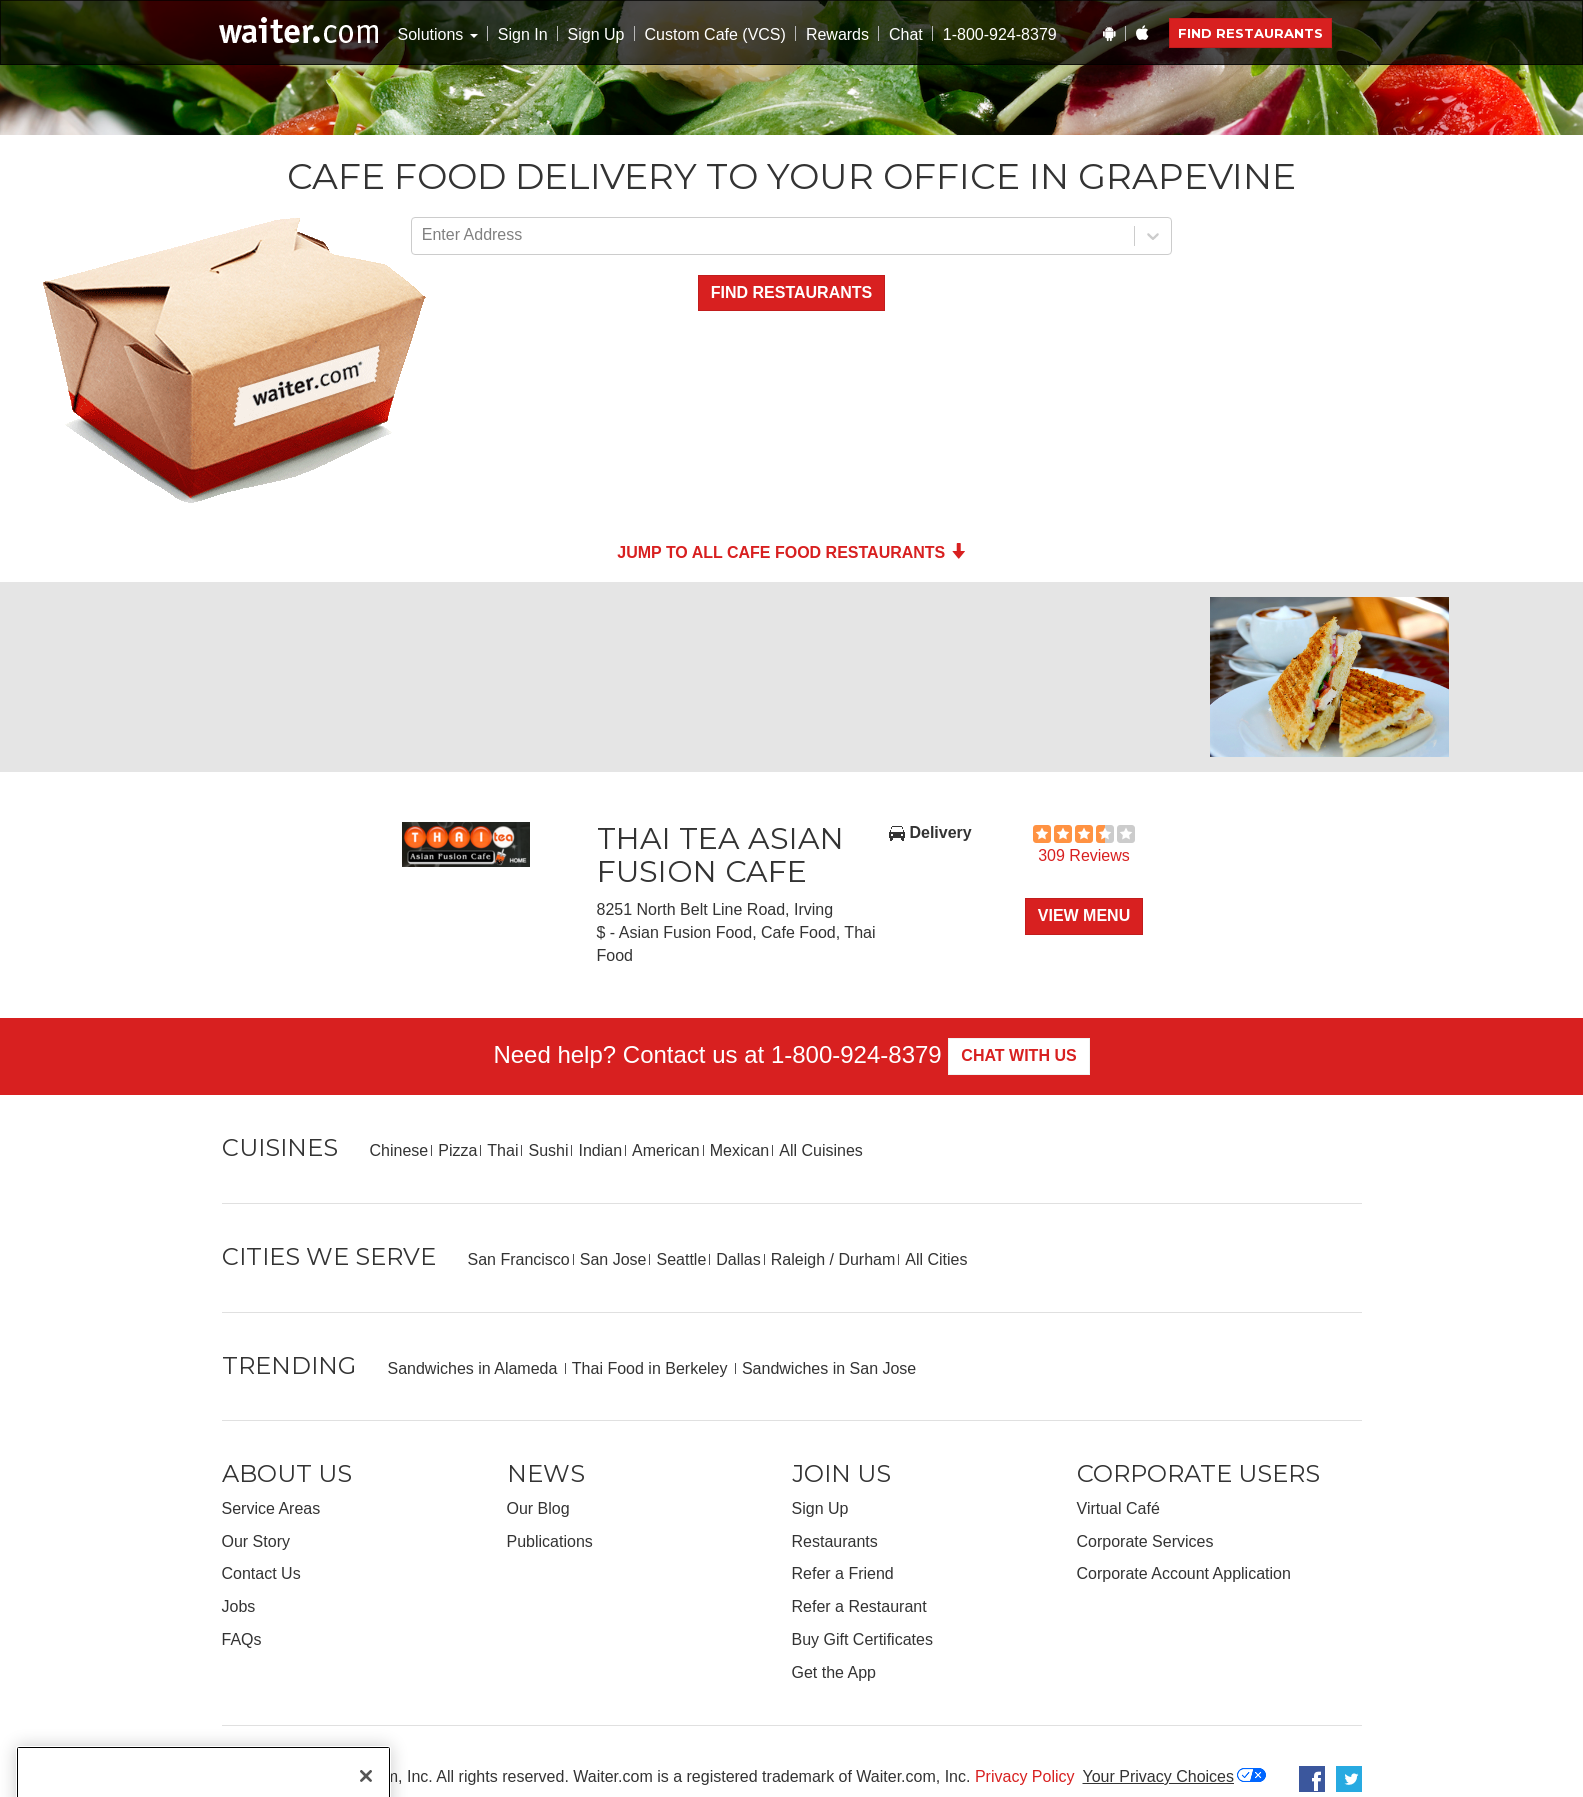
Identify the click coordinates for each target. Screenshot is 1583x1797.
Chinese (399, 1150)
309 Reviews (1084, 855)
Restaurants (835, 1541)
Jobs (239, 1606)
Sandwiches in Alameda (475, 1368)
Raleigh (798, 1259)
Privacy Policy (1025, 1776)
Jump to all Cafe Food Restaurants (791, 552)
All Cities (936, 1259)
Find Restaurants (1250, 33)
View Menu (1084, 915)
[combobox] (424, 235)
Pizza (457, 1150)
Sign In (523, 34)
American (666, 1150)
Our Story (256, 1541)
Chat (906, 34)
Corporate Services (1145, 1541)
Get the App (834, 1672)
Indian (600, 1150)
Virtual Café (1118, 1508)
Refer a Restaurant (859, 1606)
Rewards (837, 34)
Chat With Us (1018, 1055)
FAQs (242, 1639)
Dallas (738, 1259)
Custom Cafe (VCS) (715, 34)
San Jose (613, 1259)
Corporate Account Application (1184, 1573)
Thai (502, 1150)
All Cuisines (821, 1150)
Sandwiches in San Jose (829, 1368)
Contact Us (261, 1573)
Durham (866, 1259)
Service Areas (271, 1508)
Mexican (740, 1150)
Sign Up (596, 34)
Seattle (681, 1259)
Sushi (548, 1150)
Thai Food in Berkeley (652, 1368)
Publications (550, 1541)
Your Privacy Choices (1158, 1776)
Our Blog (538, 1508)
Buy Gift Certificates (862, 1639)
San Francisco (519, 1259)
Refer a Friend (843, 1573)
